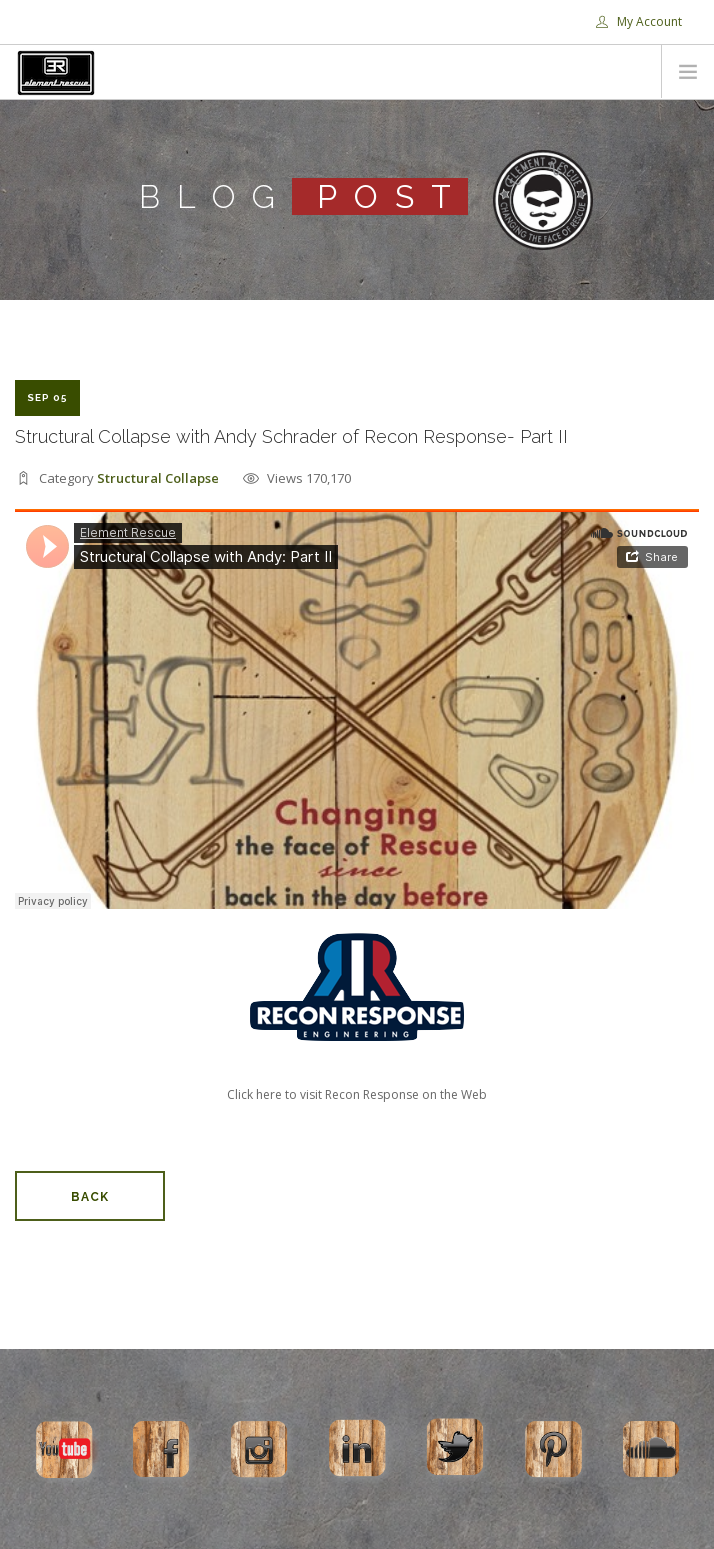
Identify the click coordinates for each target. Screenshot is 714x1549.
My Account (639, 21)
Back (90, 1197)
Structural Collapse (158, 478)
